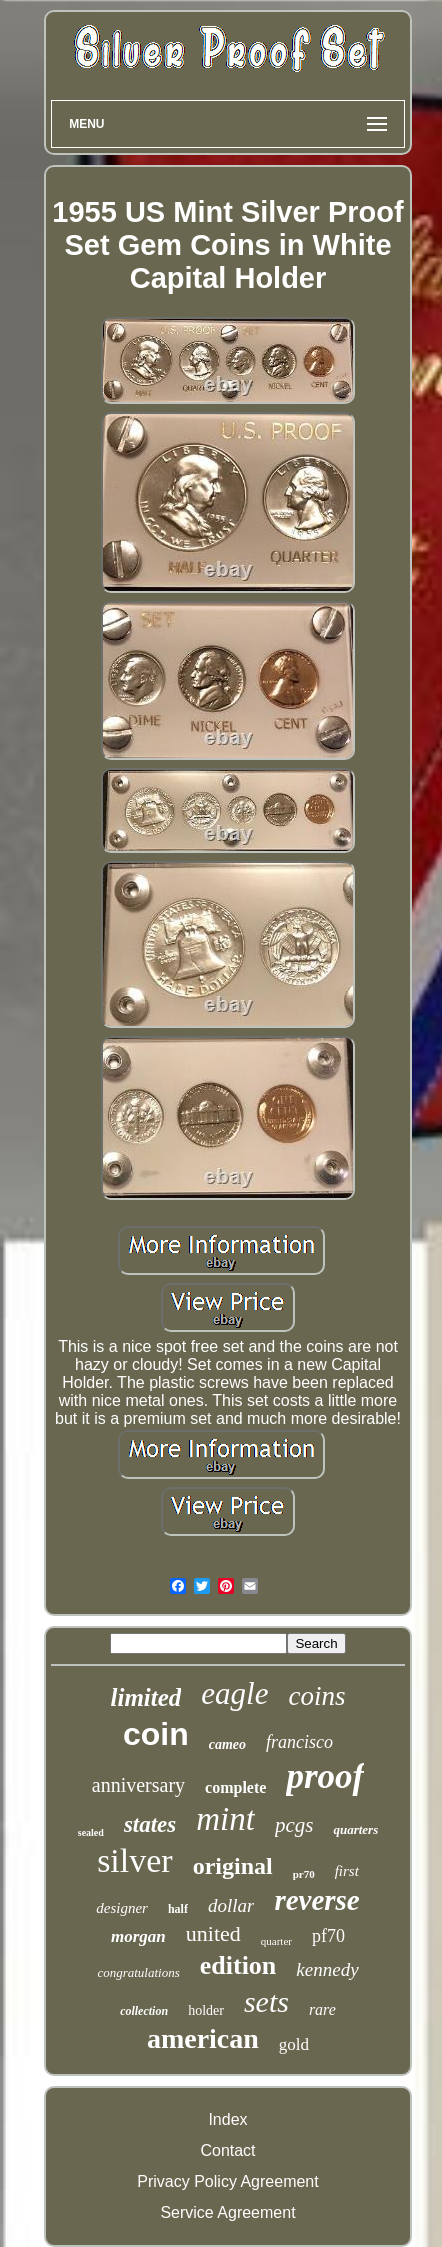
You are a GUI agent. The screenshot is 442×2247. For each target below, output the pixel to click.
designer (122, 1908)
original (233, 1866)
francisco (299, 1742)
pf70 (328, 1936)
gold (294, 2044)
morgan (138, 1936)
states (150, 1824)
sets (266, 2001)
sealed (91, 1832)
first (347, 1871)
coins (316, 1696)
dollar (231, 1905)
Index (227, 2119)
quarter (276, 1941)
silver (135, 1860)
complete (235, 1787)
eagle (234, 1693)
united (213, 1933)
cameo (227, 1744)
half (178, 1909)
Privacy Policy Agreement (227, 2181)
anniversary (138, 1785)
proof (325, 1776)
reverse (316, 1900)
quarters (355, 1829)
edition (238, 1965)
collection (144, 2011)
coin (156, 1734)
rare (322, 2009)
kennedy (327, 1969)
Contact (227, 2150)
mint (225, 1819)
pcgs (294, 1825)
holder (206, 2010)
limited (146, 1697)
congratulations (138, 1972)
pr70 (304, 1874)
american (203, 2038)
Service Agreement (227, 2212)
